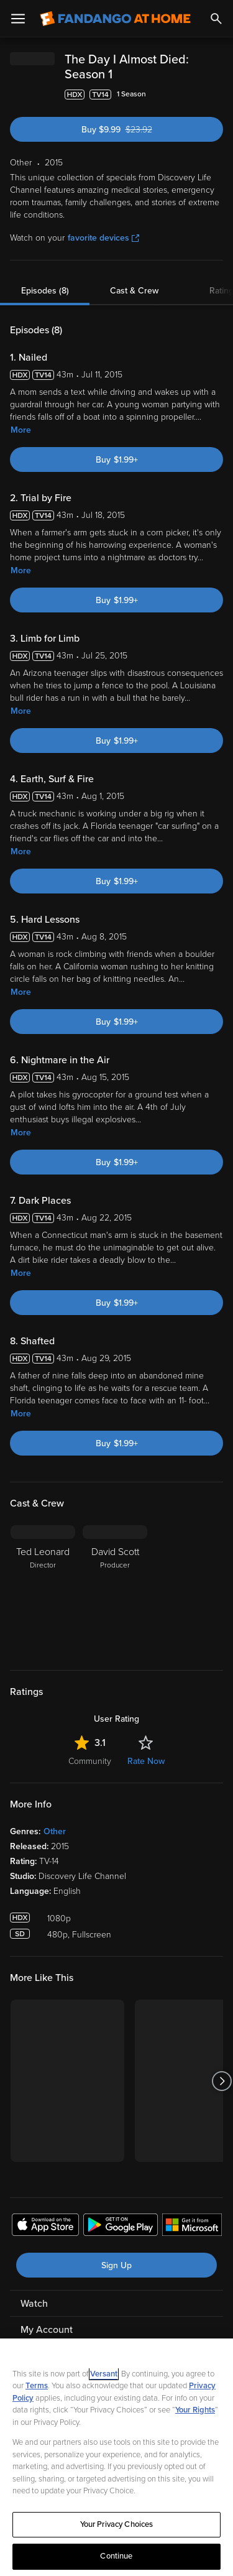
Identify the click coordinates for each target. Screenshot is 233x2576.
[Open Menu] (18, 18)
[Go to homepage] (115, 18)
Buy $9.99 (138, 129)
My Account (47, 2330)
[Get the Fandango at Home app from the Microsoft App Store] (192, 2226)
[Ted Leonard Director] (43, 1590)
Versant (103, 2374)
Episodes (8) (45, 290)
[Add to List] (217, 94)
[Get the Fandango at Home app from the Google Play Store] (120, 2226)
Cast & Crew (134, 290)
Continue (116, 2556)
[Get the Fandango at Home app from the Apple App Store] (45, 2226)
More (21, 430)
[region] (116, 2457)
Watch (34, 2303)
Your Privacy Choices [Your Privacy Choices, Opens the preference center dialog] (116, 2524)
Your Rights (195, 2410)
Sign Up (116, 2265)
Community (89, 1761)
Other (54, 1831)
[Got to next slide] (221, 2081)
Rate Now (146, 1761)
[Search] (216, 18)
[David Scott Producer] (115, 1590)
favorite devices (103, 238)
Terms (36, 2386)
